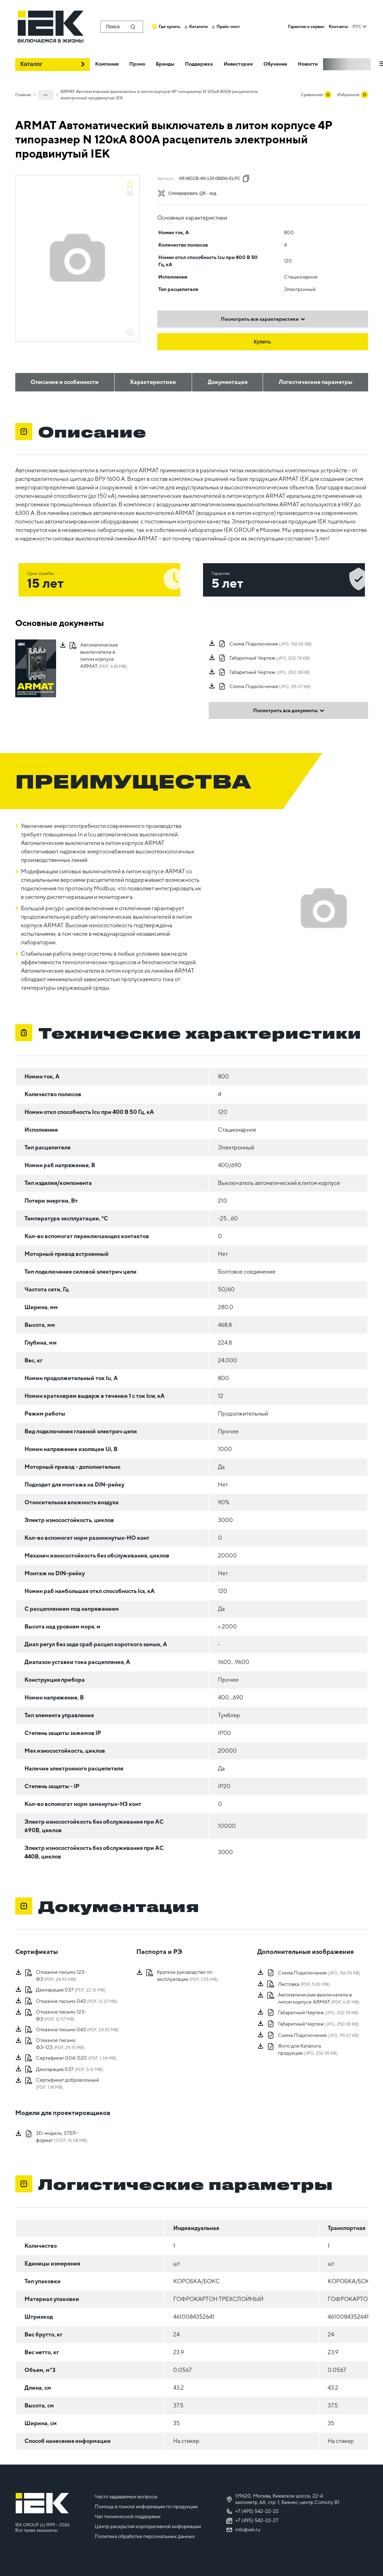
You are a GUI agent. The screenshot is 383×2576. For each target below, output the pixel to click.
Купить (262, 342)
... (46, 94)
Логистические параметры (315, 382)
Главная (23, 94)
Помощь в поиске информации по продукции (146, 2506)
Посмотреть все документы (288, 710)
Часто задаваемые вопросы (126, 2496)
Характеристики (153, 382)
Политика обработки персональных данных (145, 2536)
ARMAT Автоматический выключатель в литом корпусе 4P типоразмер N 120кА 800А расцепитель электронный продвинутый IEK (159, 94)
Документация (227, 382)
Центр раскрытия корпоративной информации (148, 2526)
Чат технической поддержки (127, 2516)
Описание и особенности (65, 382)
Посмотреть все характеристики (263, 319)
